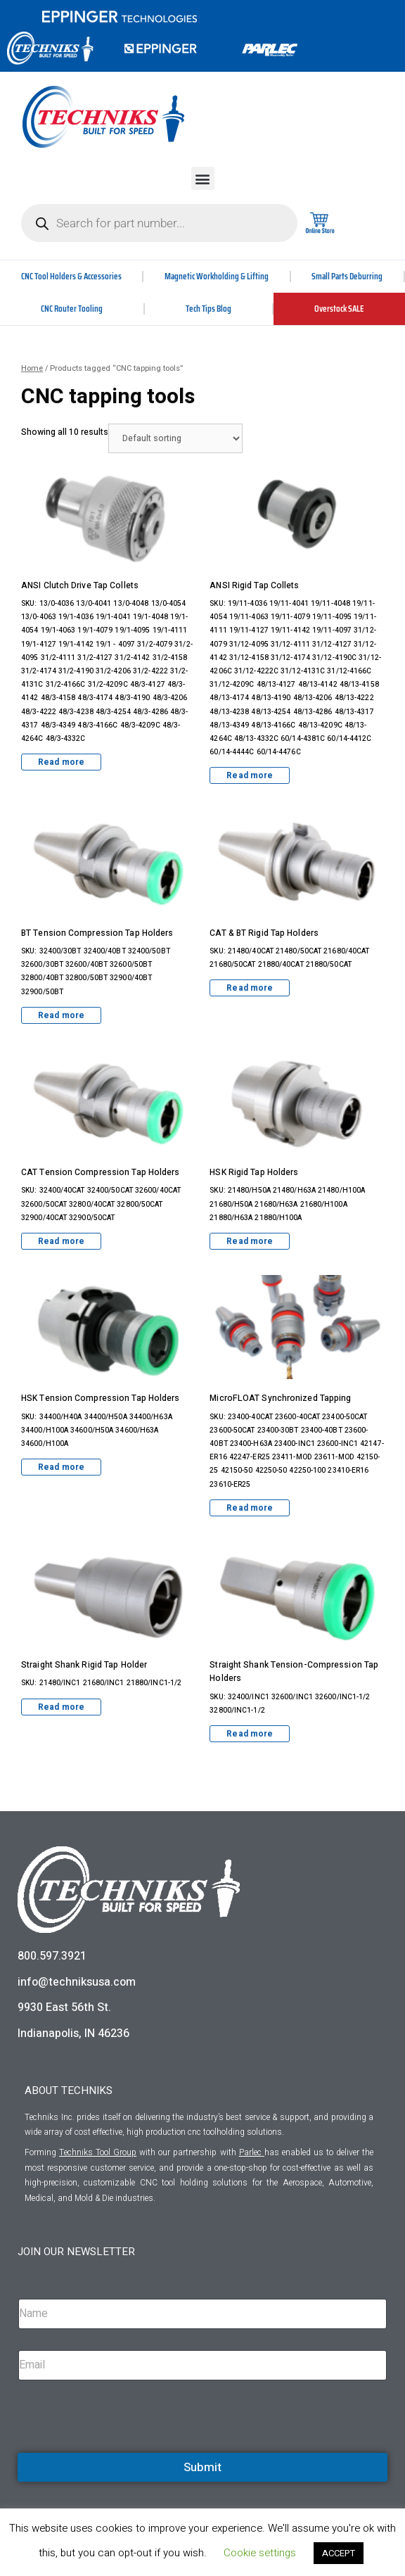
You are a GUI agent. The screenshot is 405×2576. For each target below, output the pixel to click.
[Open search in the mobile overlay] (159, 223)
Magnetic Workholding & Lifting (217, 276)
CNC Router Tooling (72, 308)
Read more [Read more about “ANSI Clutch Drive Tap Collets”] (61, 762)
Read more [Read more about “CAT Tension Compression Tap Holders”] (61, 1241)
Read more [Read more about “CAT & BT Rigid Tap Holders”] (249, 988)
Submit (202, 2467)
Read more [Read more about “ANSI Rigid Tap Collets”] (249, 775)
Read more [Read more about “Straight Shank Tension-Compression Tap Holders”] (249, 1733)
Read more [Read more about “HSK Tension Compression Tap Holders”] (61, 1467)
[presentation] (124, 2451)
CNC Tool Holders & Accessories (71, 276)
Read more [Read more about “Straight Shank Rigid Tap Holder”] (61, 1707)
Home (32, 368)
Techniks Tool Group (97, 2152)
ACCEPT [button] (338, 2553)
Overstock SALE (339, 308)
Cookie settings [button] (260, 2553)
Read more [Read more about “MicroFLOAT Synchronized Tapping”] (249, 1508)
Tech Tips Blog (208, 308)
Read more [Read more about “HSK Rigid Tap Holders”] (249, 1241)
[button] (202, 178)
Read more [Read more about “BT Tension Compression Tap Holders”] (61, 1015)
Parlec (250, 2152)
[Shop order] (175, 438)
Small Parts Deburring (346, 276)
